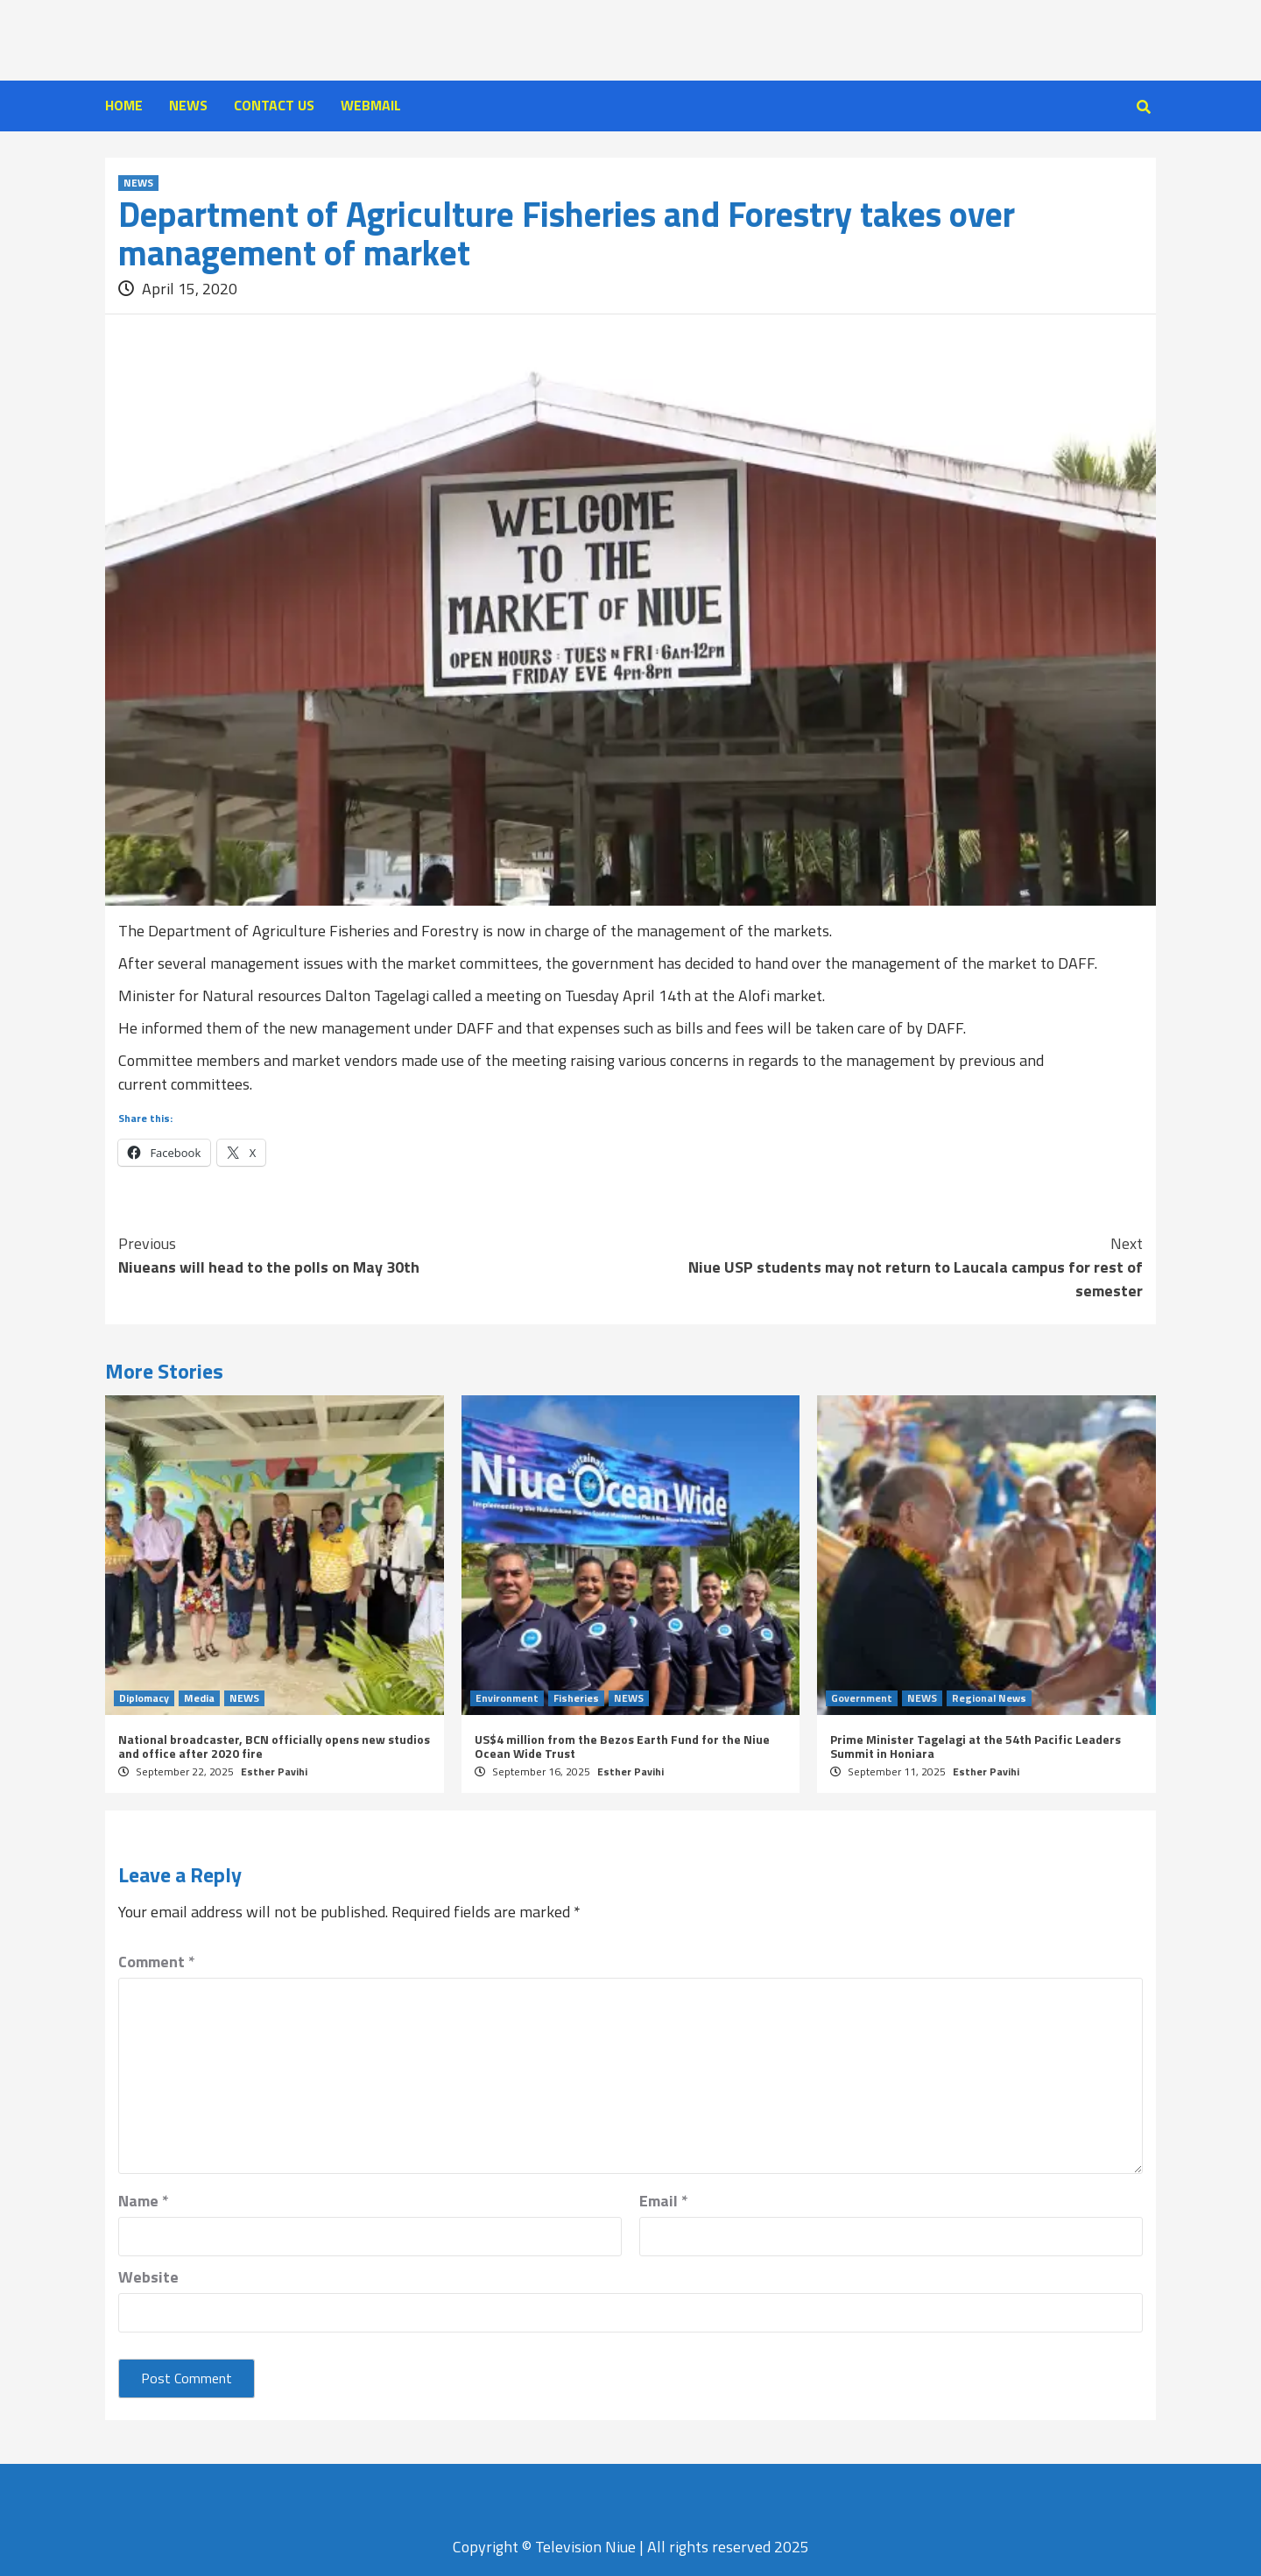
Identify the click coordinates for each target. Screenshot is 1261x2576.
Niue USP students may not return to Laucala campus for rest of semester (886, 1267)
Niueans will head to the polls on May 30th (374, 1255)
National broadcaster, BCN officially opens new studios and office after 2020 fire (274, 1745)
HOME (124, 105)
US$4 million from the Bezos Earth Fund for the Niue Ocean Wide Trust (622, 1745)
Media (199, 1698)
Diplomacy (144, 1698)
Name (143, 2201)
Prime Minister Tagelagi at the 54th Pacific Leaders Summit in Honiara (975, 1745)
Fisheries (576, 1698)
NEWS (188, 105)
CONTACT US (274, 105)
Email (663, 2201)
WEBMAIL (371, 105)
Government (861, 1698)
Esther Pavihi (274, 1771)
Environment (507, 1698)
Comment (156, 1961)
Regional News (989, 1698)
